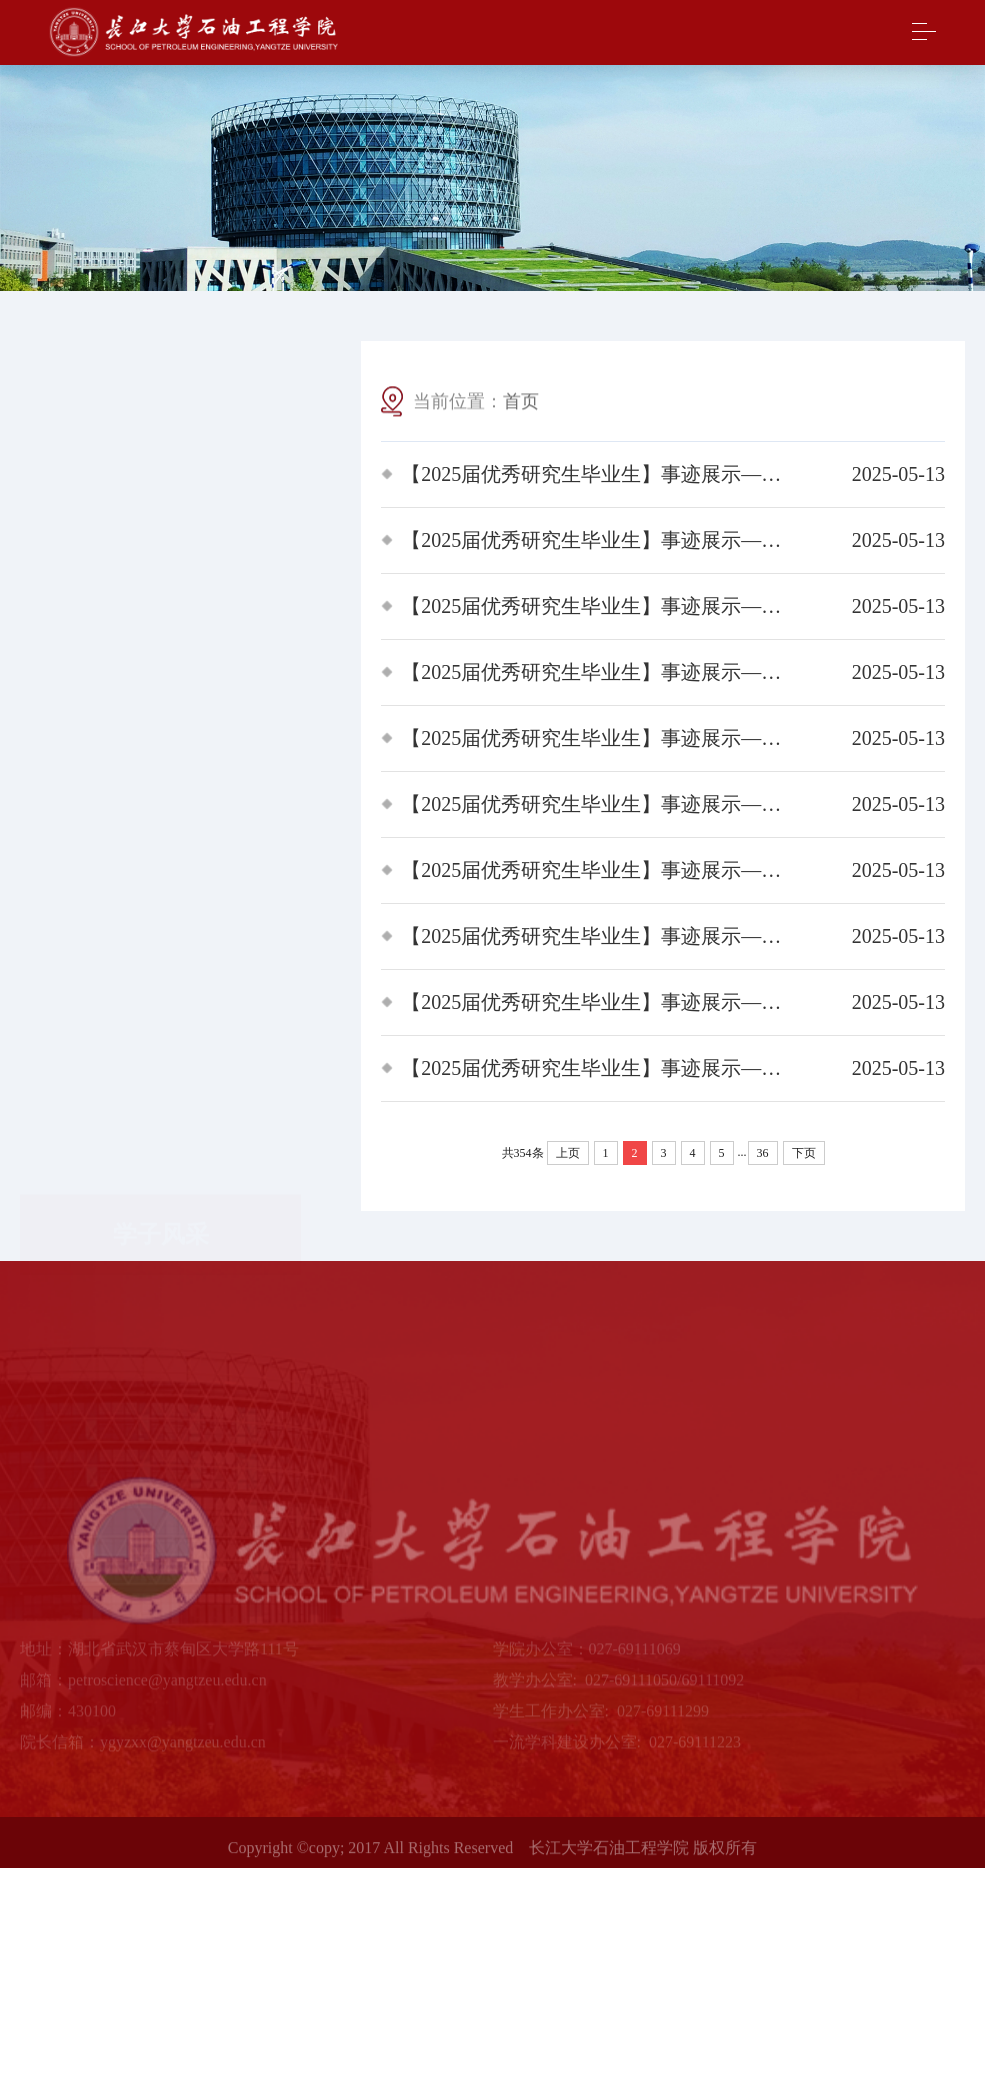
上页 (568, 1153)
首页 (521, 403)
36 (763, 1153)
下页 (804, 1153)
